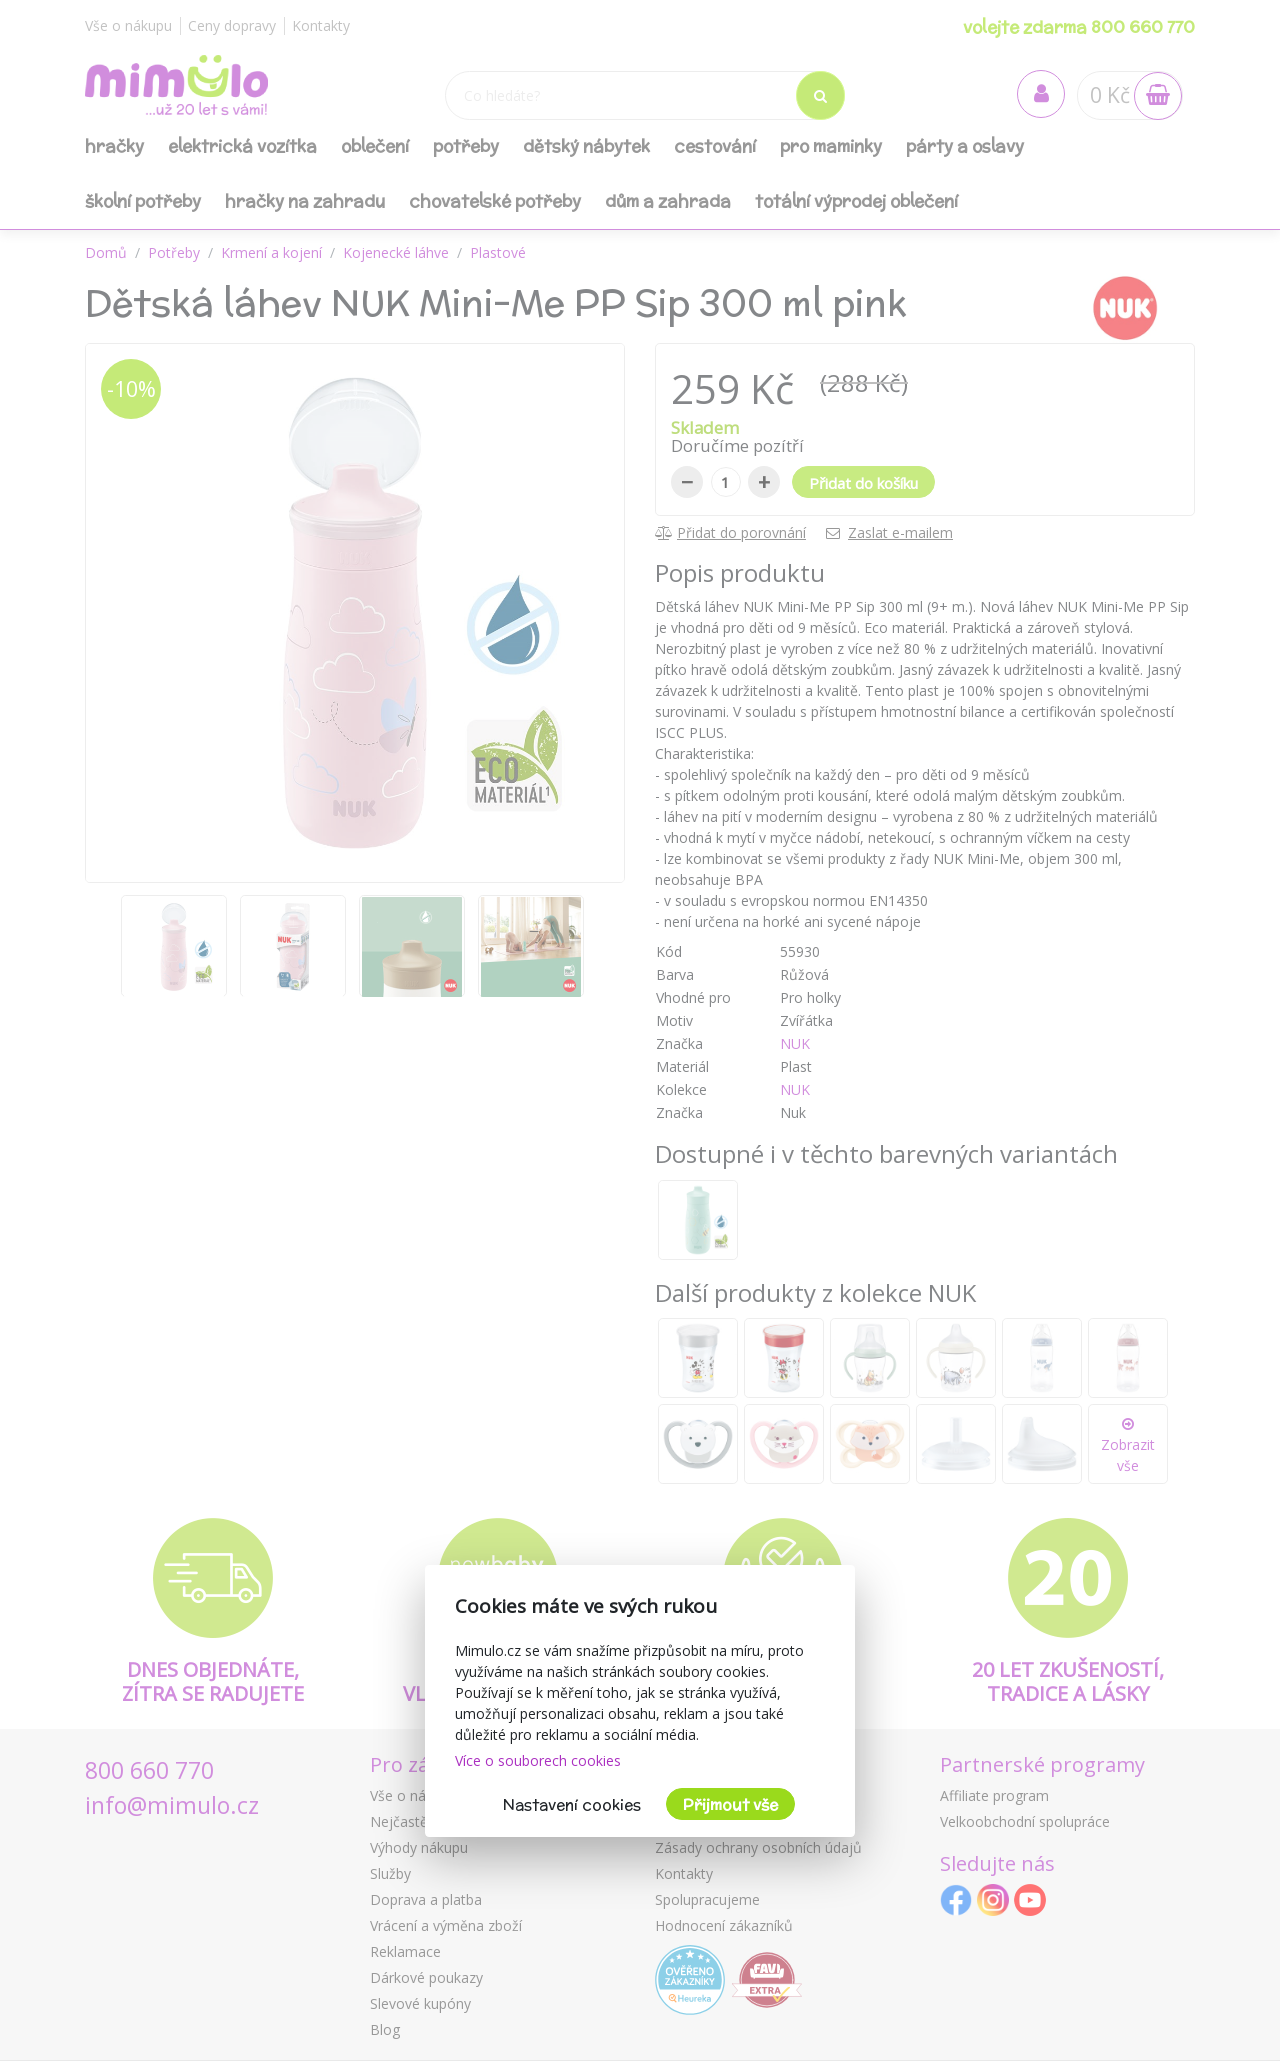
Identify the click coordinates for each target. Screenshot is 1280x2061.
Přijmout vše (730, 1804)
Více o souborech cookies (538, 1760)
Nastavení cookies (572, 1804)
